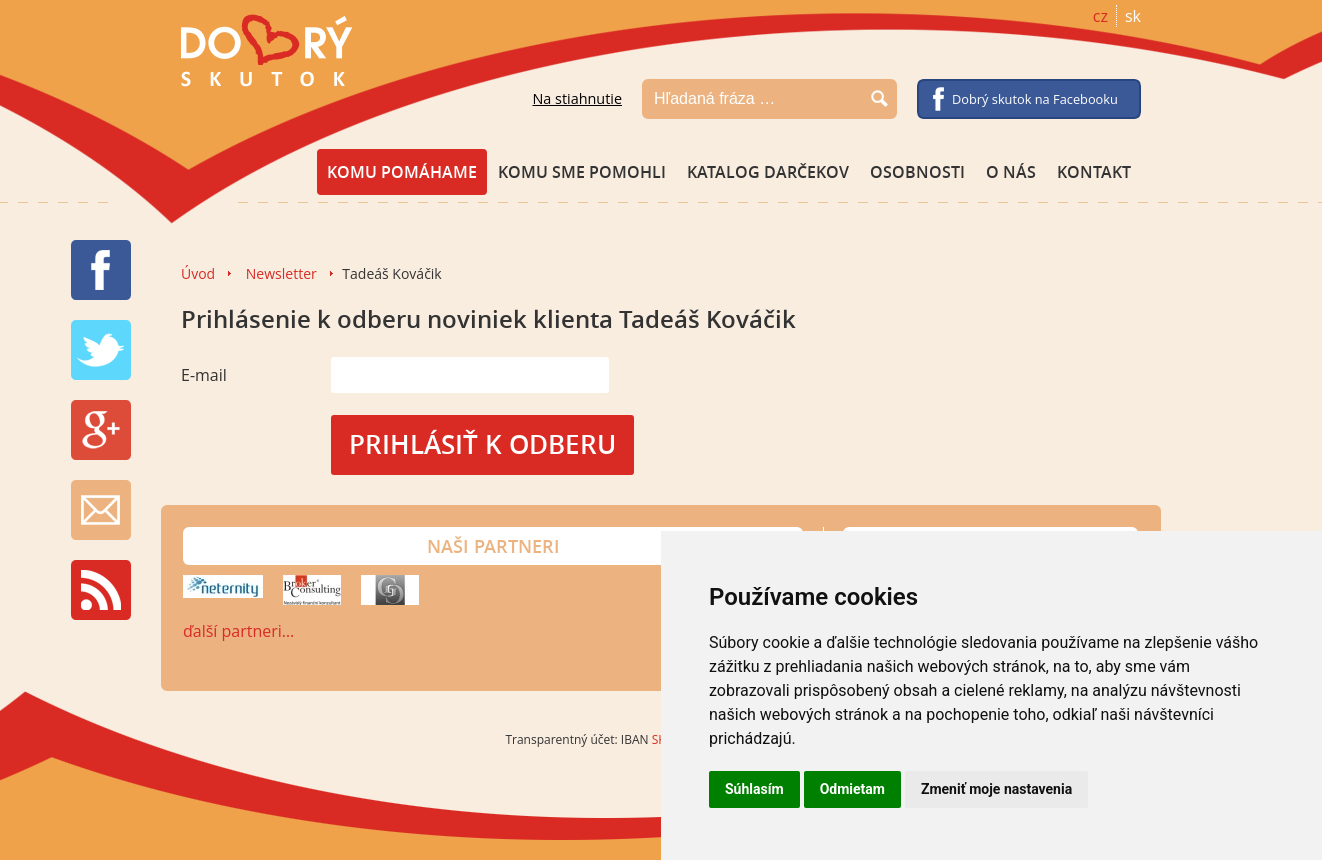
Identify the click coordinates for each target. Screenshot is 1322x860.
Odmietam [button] (852, 789)
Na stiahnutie (577, 98)
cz (1100, 16)
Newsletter (281, 273)
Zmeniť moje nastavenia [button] (996, 789)
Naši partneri (493, 546)
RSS (101, 590)
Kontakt (1094, 172)
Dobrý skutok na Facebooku (1035, 99)
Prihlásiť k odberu (482, 444)
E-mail (204, 375)
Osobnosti (917, 172)
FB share (101, 270)
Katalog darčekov (768, 172)
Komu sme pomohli (582, 172)
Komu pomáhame (402, 172)
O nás (1011, 172)
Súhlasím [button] (754, 789)
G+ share (101, 430)
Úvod (198, 273)
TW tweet (101, 350)
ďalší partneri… (238, 631)
